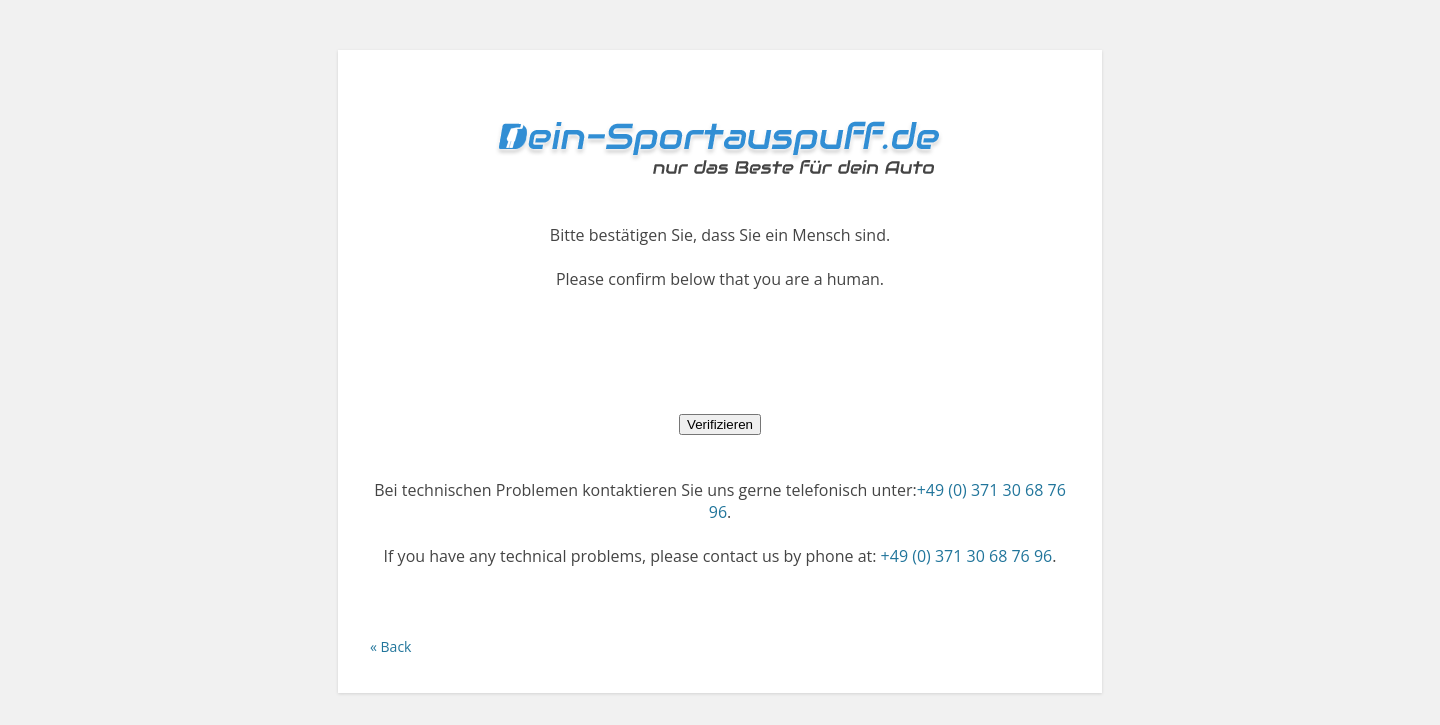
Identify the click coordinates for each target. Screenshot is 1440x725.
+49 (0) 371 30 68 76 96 (967, 556)
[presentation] (720, 351)
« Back (390, 646)
